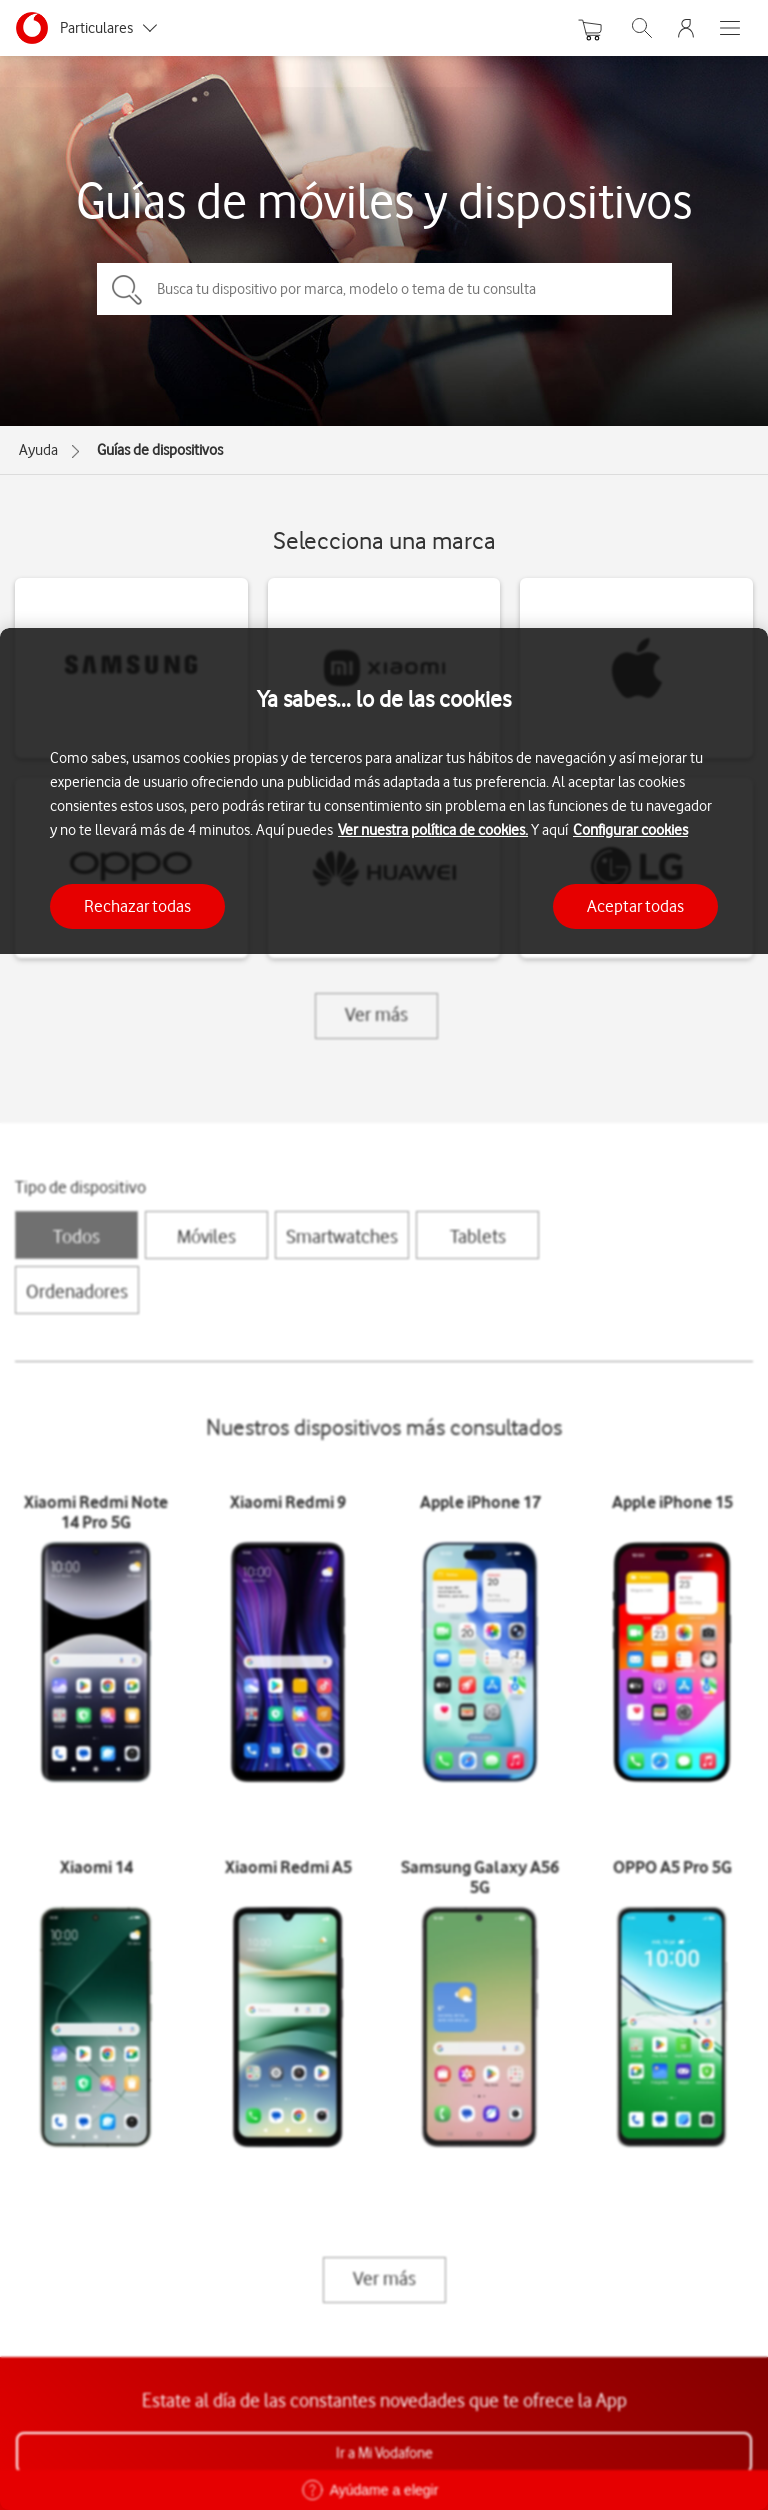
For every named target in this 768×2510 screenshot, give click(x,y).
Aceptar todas (635, 906)
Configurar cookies (630, 830)
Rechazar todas (137, 906)
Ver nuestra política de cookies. (433, 830)
